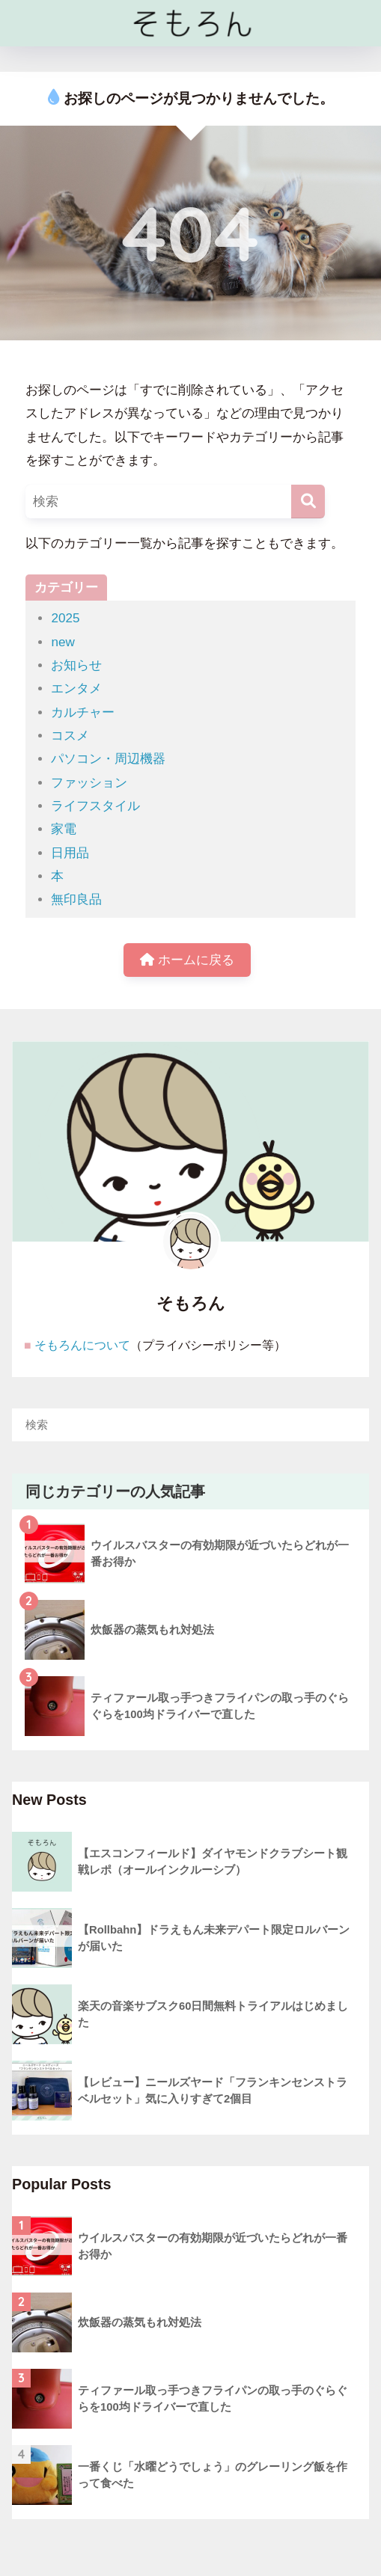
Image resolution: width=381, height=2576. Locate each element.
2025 (65, 618)
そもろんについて (82, 1345)
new (62, 642)
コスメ (70, 736)
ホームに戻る (187, 960)
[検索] (308, 501)
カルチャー (83, 712)
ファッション (89, 783)
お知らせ (76, 665)
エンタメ (76, 688)
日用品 (70, 853)
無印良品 (76, 899)
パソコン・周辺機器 (108, 759)
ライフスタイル (95, 806)
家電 (63, 829)
